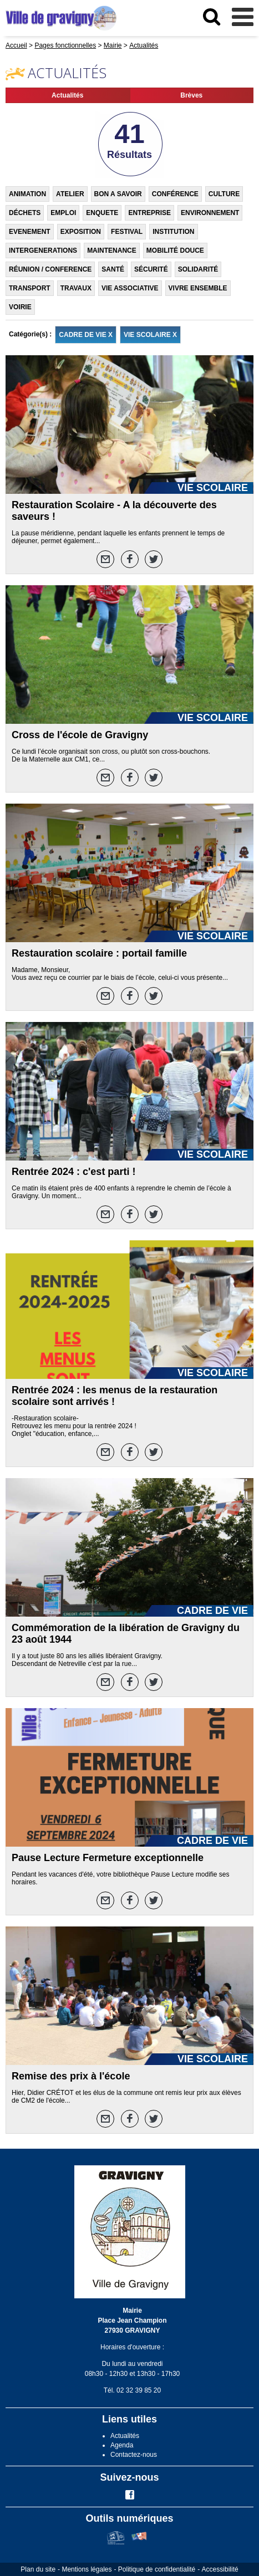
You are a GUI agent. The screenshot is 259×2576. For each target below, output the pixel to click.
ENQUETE (102, 213)
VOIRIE (20, 307)
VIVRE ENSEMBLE (198, 288)
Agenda (121, 2445)
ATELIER (70, 194)
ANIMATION (27, 194)
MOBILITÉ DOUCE (175, 250)
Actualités (67, 95)
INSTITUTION (173, 232)
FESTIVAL (127, 232)
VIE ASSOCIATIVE (130, 288)
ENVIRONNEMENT (210, 213)
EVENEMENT (29, 232)
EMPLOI (63, 213)
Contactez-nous (133, 2455)
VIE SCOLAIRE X (150, 335)
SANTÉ (112, 269)
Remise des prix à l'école (71, 2076)
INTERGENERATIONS (43, 250)
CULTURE (224, 194)
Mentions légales (86, 2569)
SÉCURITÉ (151, 269)
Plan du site (38, 2569)
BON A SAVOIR (118, 194)
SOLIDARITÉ (198, 269)
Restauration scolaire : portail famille (99, 953)
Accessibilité (220, 2569)
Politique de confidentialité (156, 2569)
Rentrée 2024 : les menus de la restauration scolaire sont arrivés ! (114, 1395)
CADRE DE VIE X (86, 335)
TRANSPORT (29, 288)
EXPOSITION (80, 232)
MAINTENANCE (111, 250)
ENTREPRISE (149, 213)
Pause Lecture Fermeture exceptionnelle (108, 1857)
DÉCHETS (24, 213)
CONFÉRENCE (175, 194)
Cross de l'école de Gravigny (80, 734)
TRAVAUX (76, 288)
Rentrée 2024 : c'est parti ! (73, 1171)
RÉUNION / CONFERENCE (50, 269)
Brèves (191, 95)
